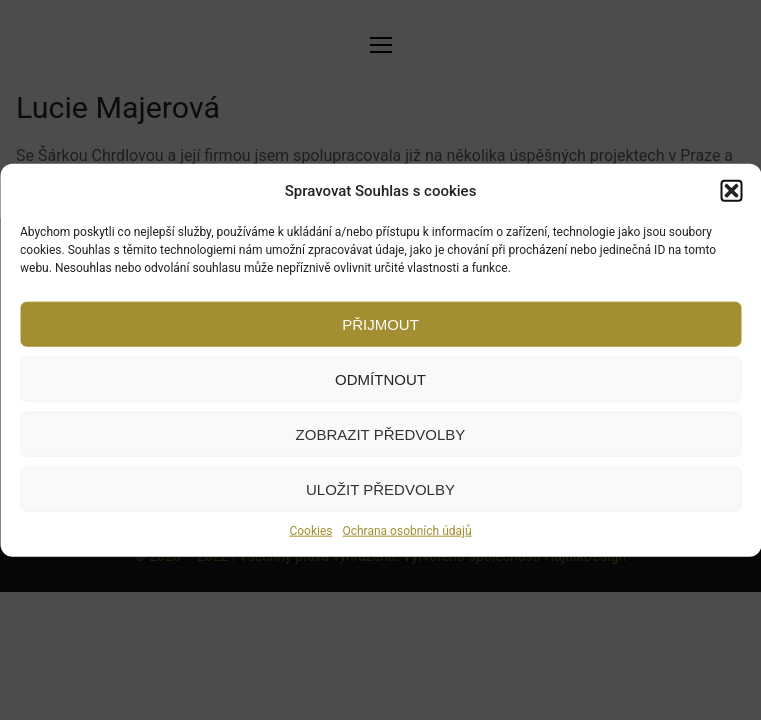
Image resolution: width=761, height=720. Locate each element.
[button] (731, 191)
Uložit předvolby (380, 488)
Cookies (310, 531)
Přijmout (380, 323)
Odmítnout (380, 378)
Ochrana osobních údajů (406, 531)
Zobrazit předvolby (381, 433)
